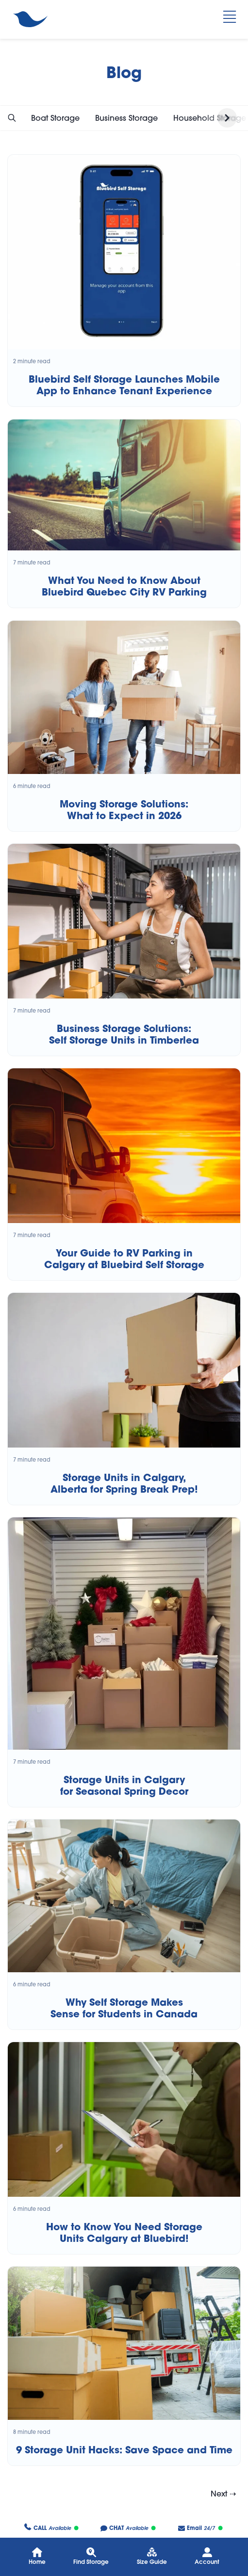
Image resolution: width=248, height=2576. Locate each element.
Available (51, 2528)
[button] (11, 118)
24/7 (200, 2528)
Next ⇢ (223, 2493)
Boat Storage (55, 118)
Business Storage (126, 118)
